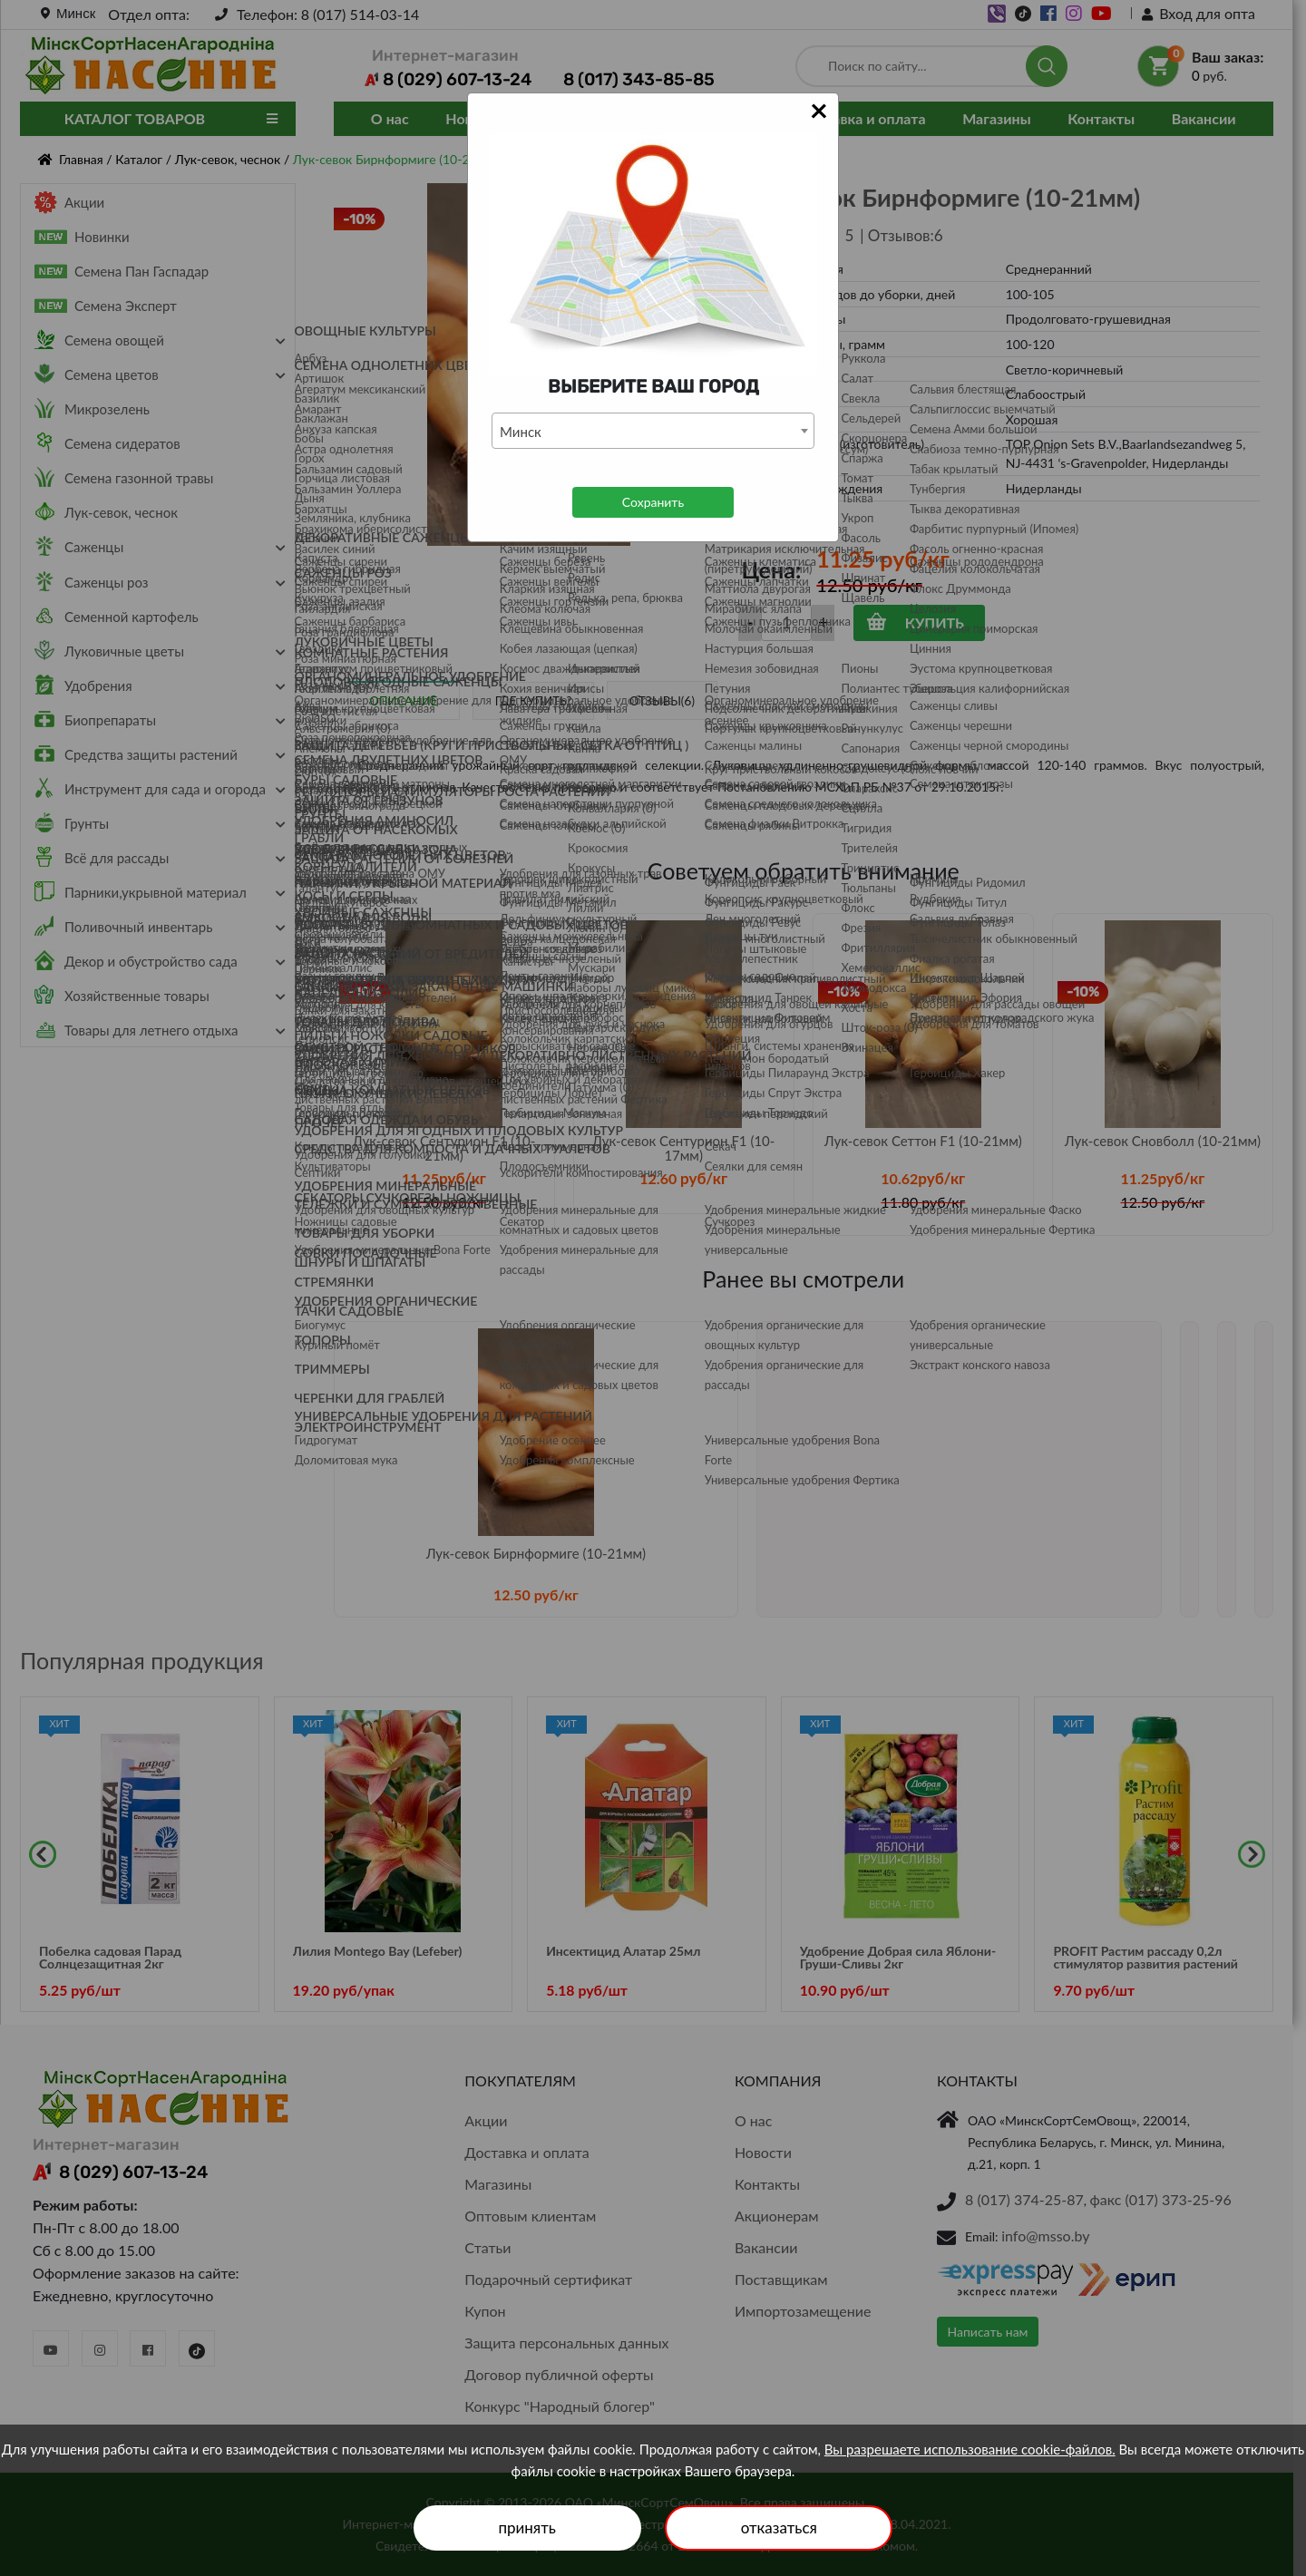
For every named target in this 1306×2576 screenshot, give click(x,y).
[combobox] (653, 431)
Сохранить (653, 502)
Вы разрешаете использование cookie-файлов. (970, 2449)
